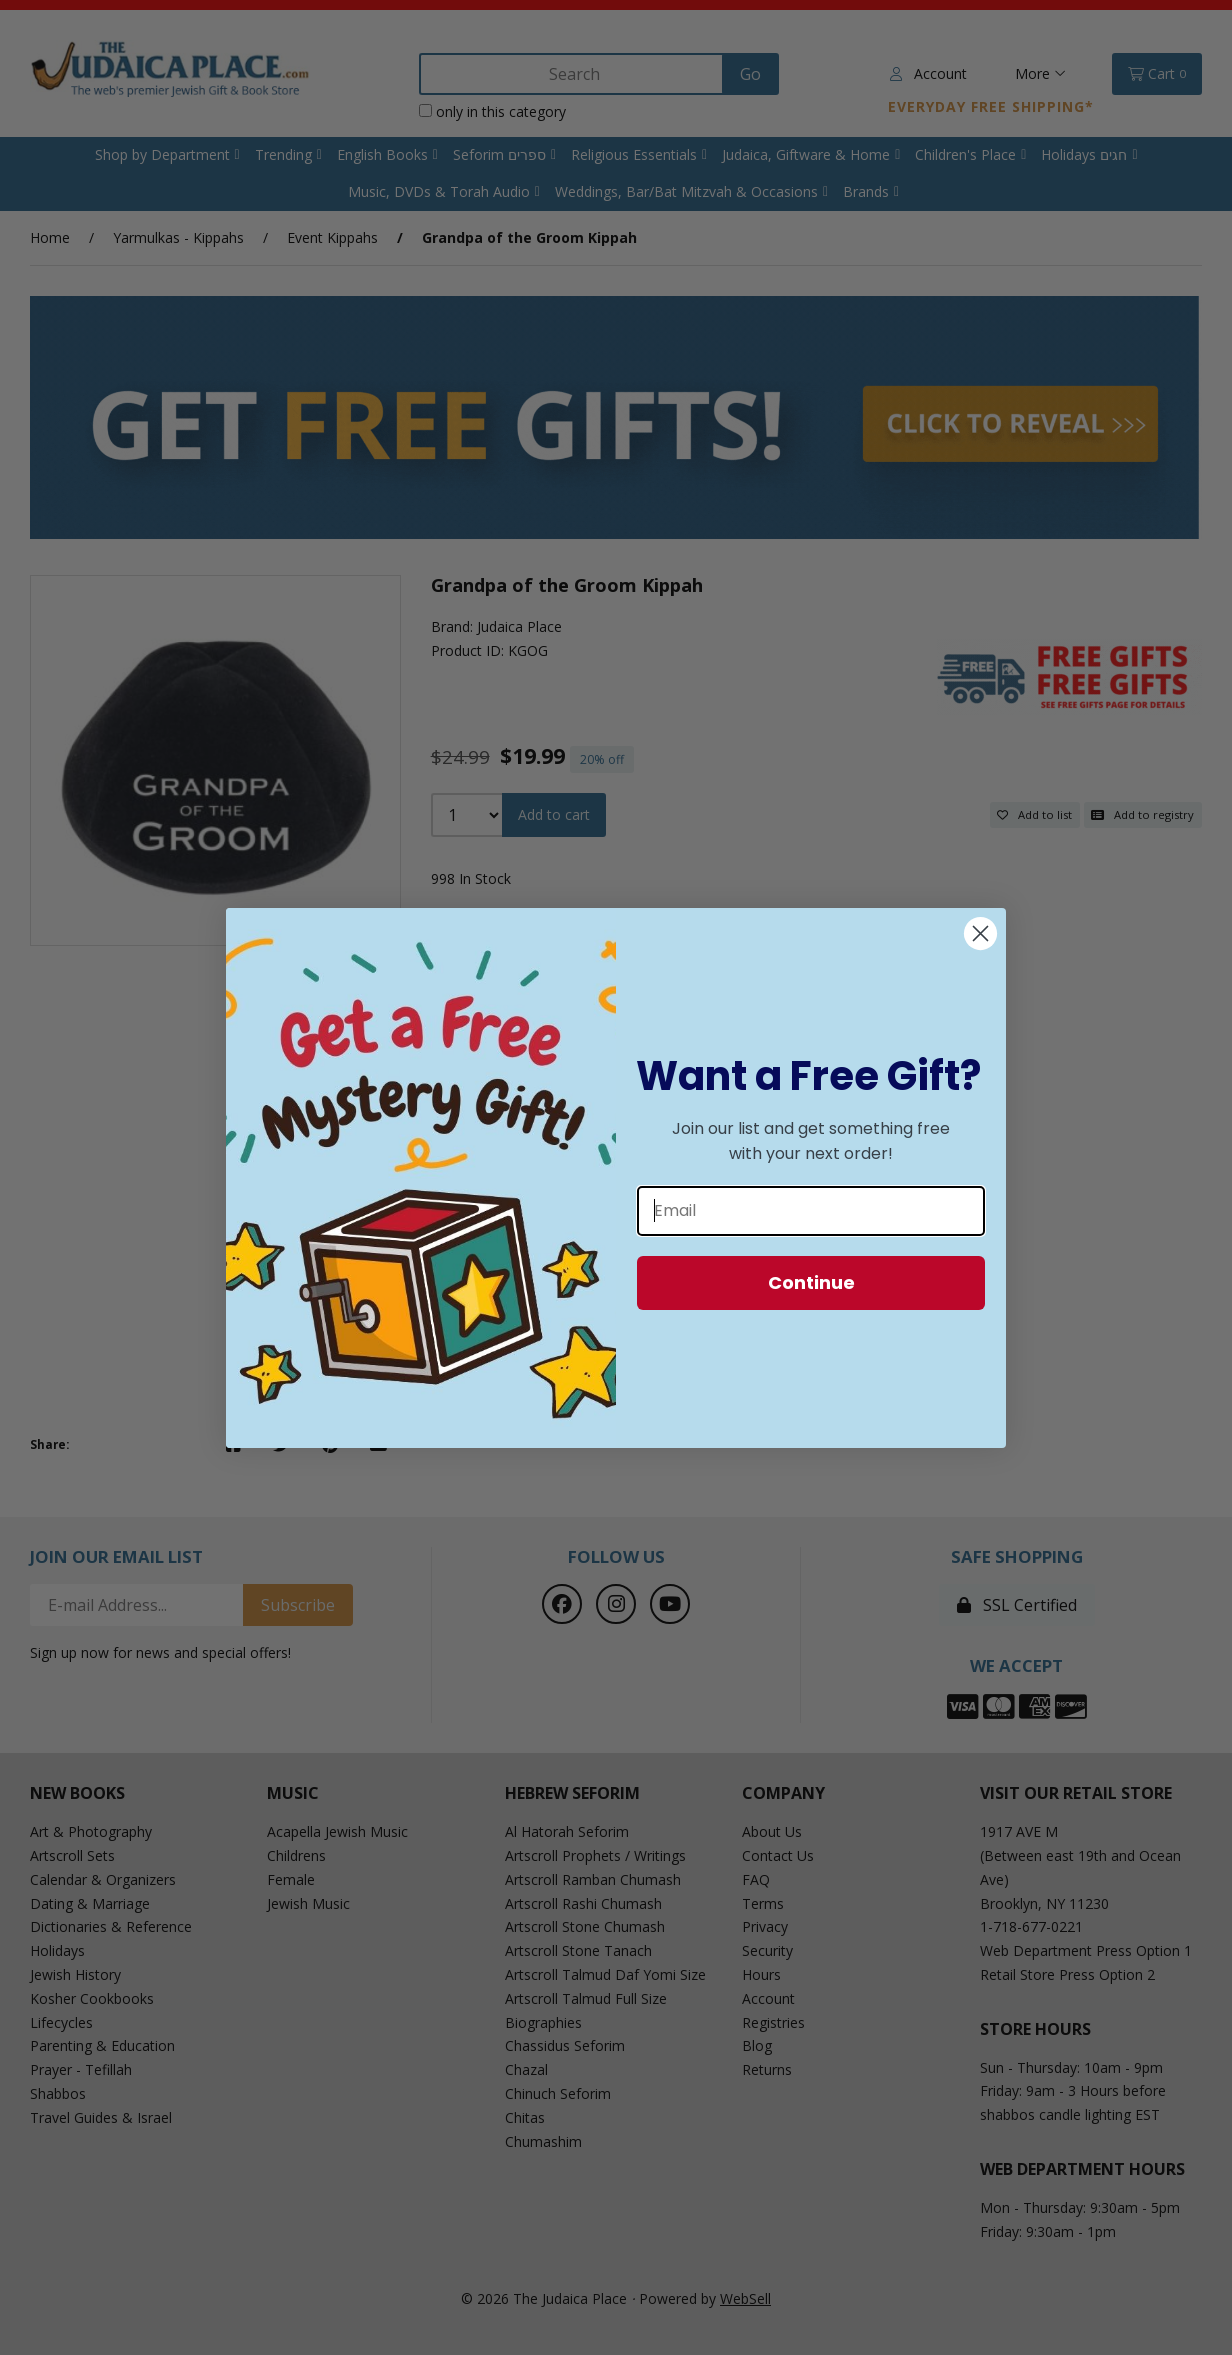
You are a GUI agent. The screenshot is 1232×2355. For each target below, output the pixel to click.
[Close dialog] (980, 933)
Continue (811, 1282)
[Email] (811, 1211)
